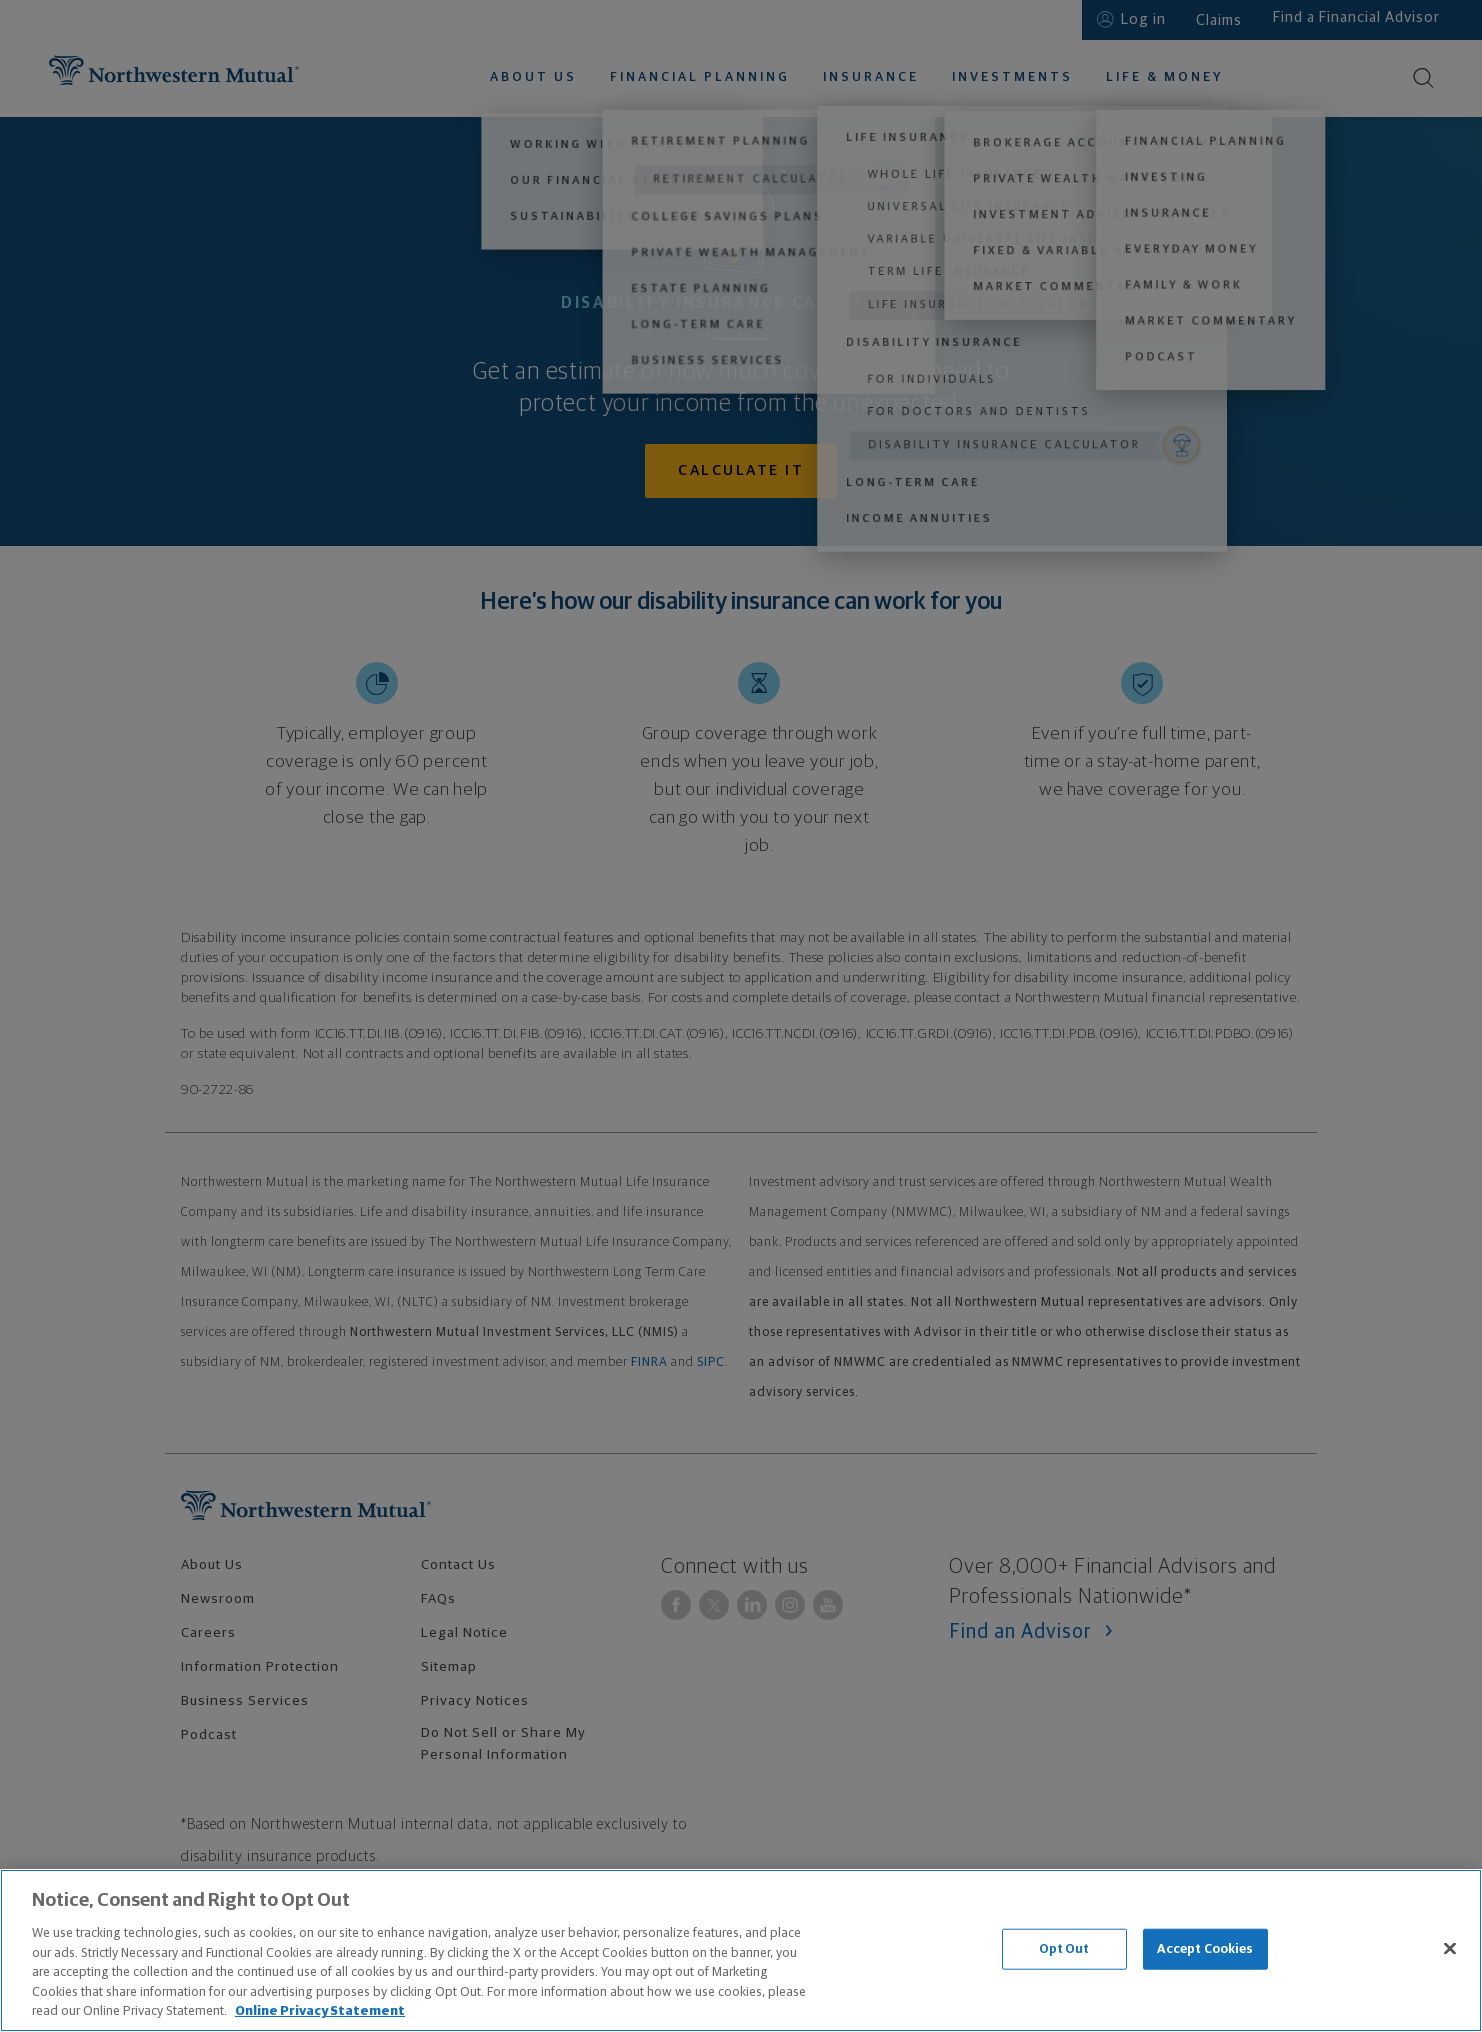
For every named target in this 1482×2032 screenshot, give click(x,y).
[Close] (1450, 1948)
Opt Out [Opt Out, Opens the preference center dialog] (1064, 1948)
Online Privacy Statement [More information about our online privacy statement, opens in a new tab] (320, 2011)
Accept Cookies (1205, 1948)
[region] (741, 1950)
